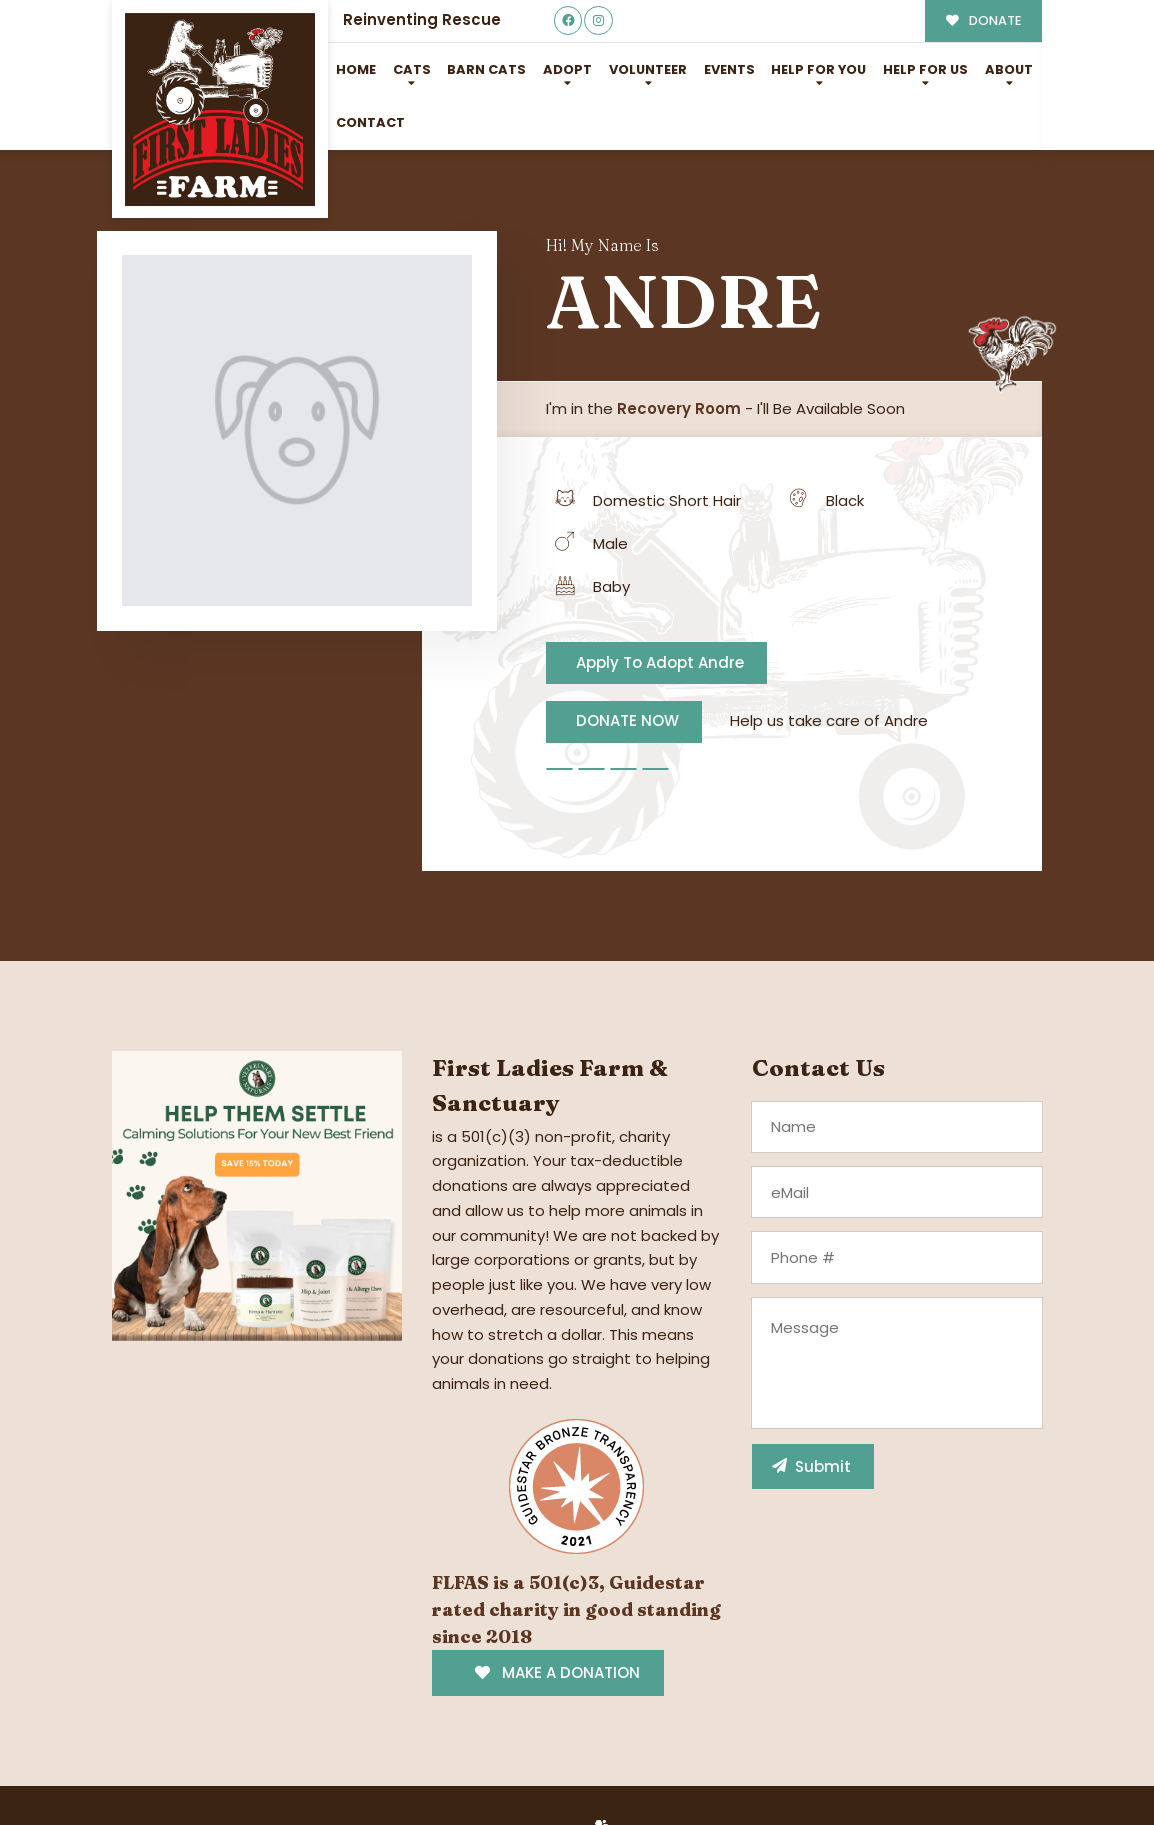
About (1009, 69)
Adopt (567, 69)
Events (729, 69)
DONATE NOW (627, 720)
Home (356, 69)
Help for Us (925, 69)
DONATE (983, 20)
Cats (412, 69)
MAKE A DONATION (557, 1672)
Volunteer (648, 69)
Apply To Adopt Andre (660, 662)
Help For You (818, 69)
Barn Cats (486, 69)
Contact (370, 122)
